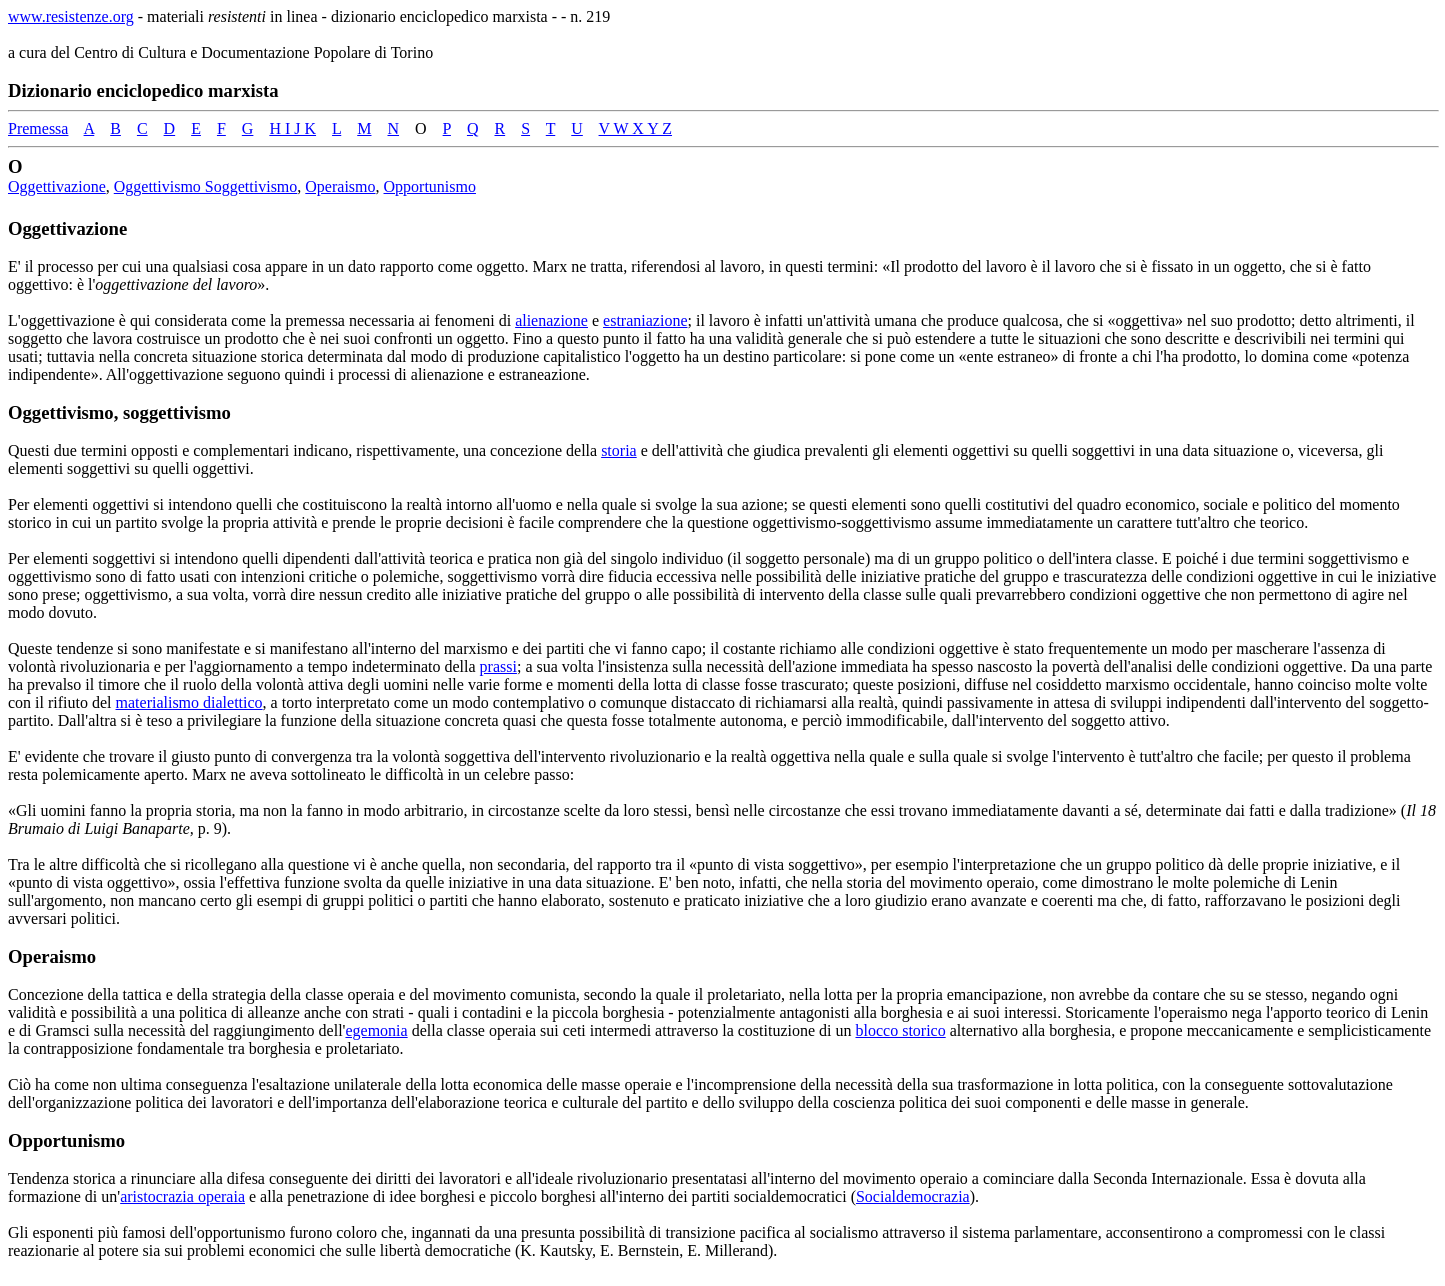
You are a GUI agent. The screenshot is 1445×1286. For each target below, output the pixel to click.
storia (619, 450)
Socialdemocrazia (913, 1196)
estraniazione (645, 320)
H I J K (292, 128)
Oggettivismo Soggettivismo (206, 186)
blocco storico (901, 1030)
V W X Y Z (635, 128)
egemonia (376, 1030)
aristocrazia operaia (182, 1196)
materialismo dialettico (189, 702)
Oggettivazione (57, 186)
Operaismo (340, 186)
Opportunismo (430, 186)
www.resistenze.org (71, 16)
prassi (498, 666)
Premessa (38, 128)
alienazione (551, 320)
